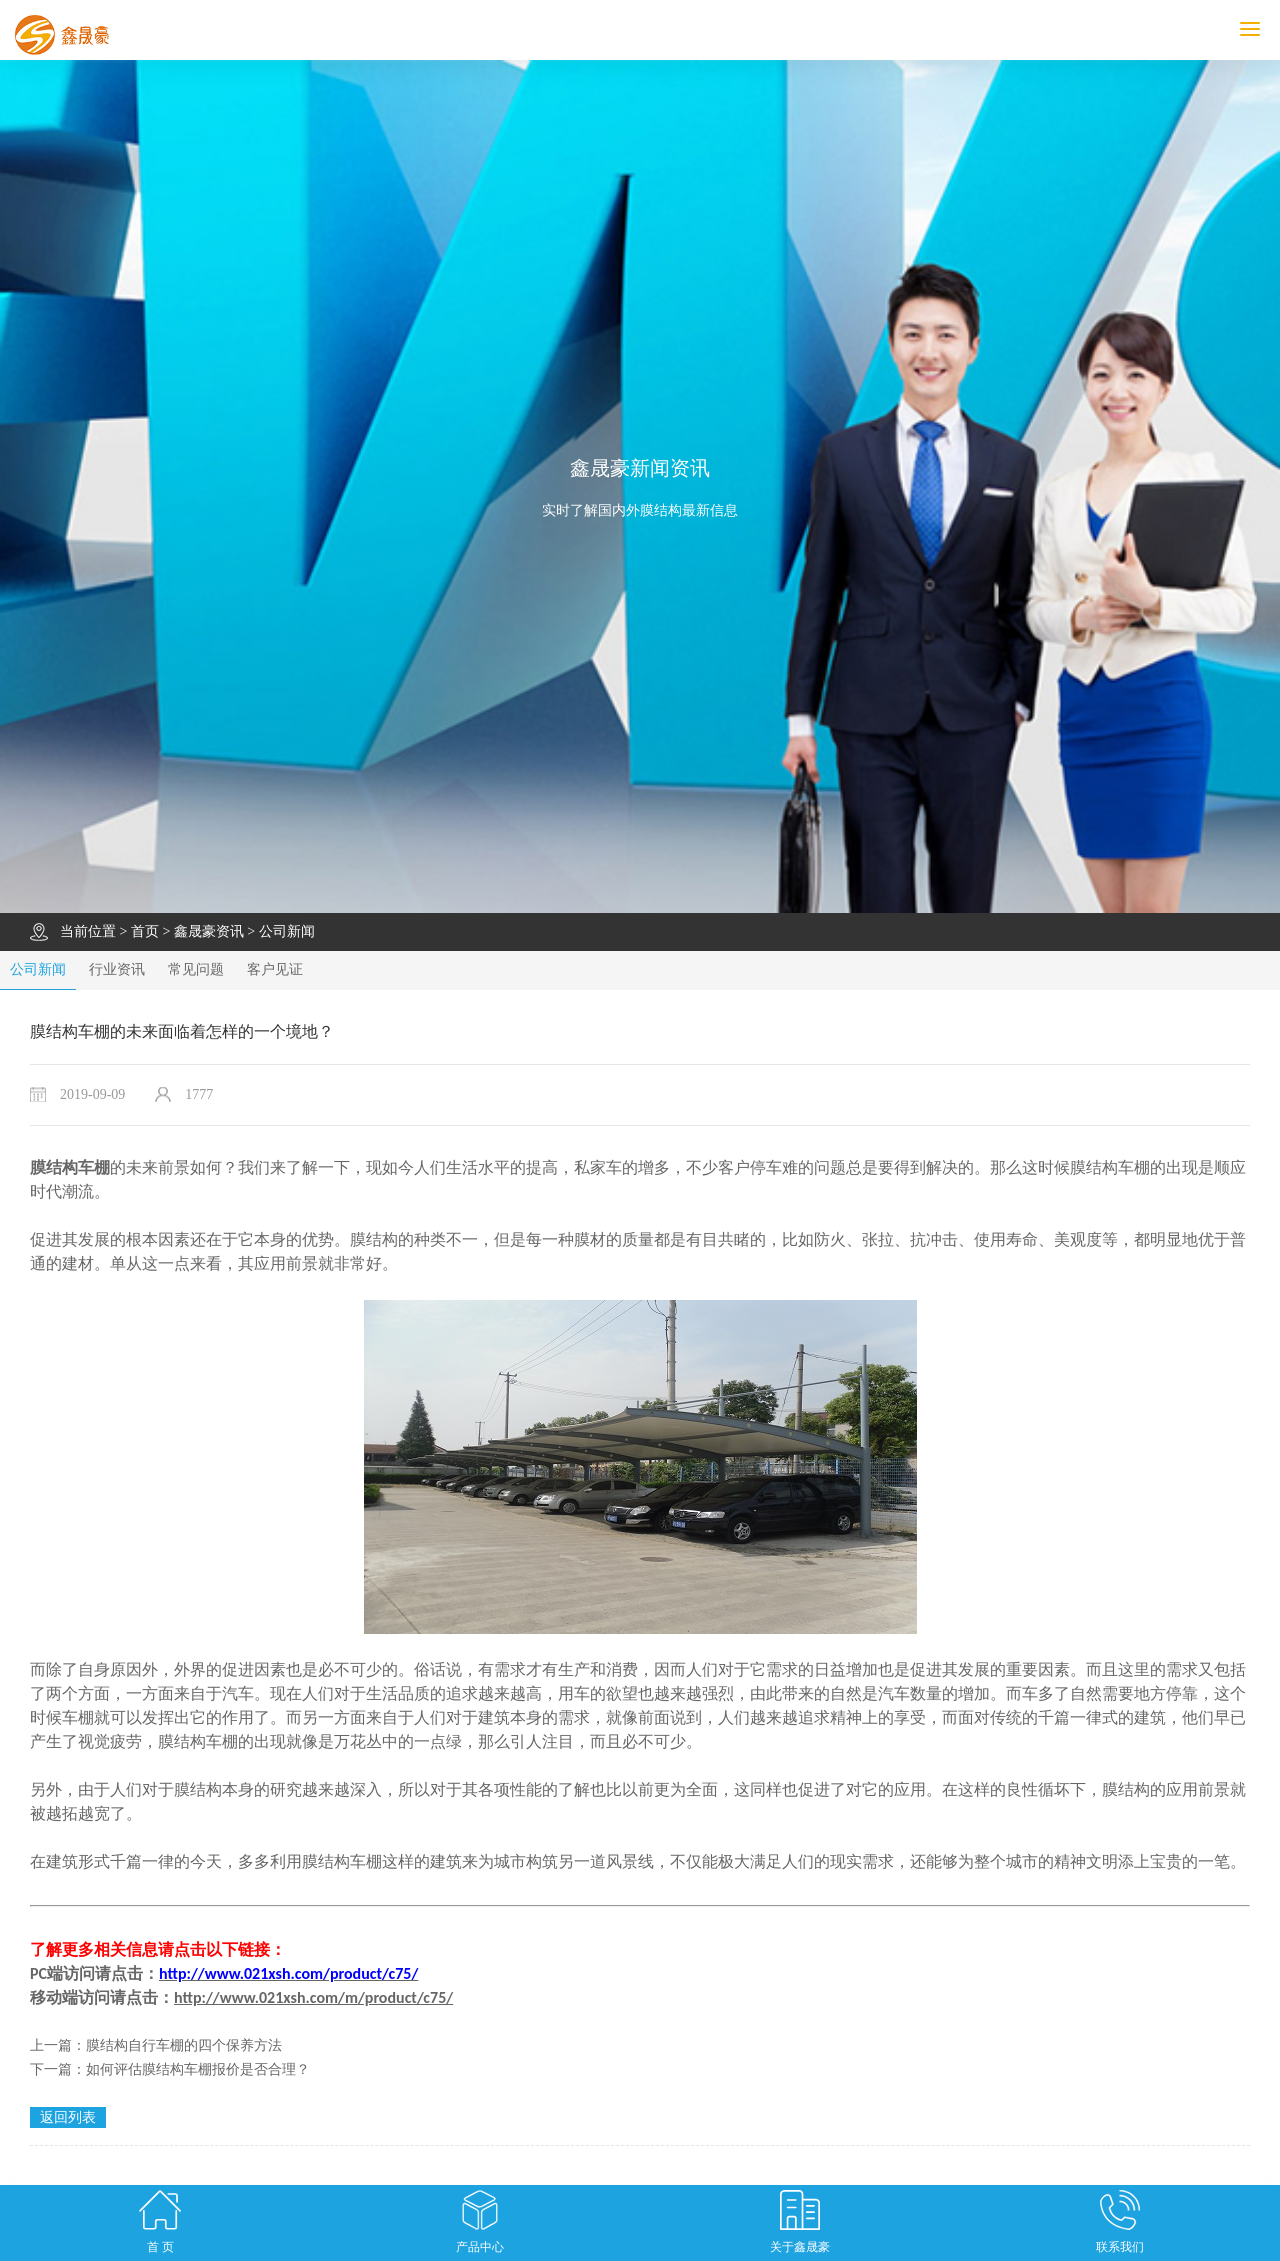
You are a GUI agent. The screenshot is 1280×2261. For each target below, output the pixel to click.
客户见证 (275, 969)
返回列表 (68, 2117)
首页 (145, 931)
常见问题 (196, 969)
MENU (1260, 29)
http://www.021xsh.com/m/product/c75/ (313, 1997)
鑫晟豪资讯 (209, 931)
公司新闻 (287, 931)
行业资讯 (117, 969)
